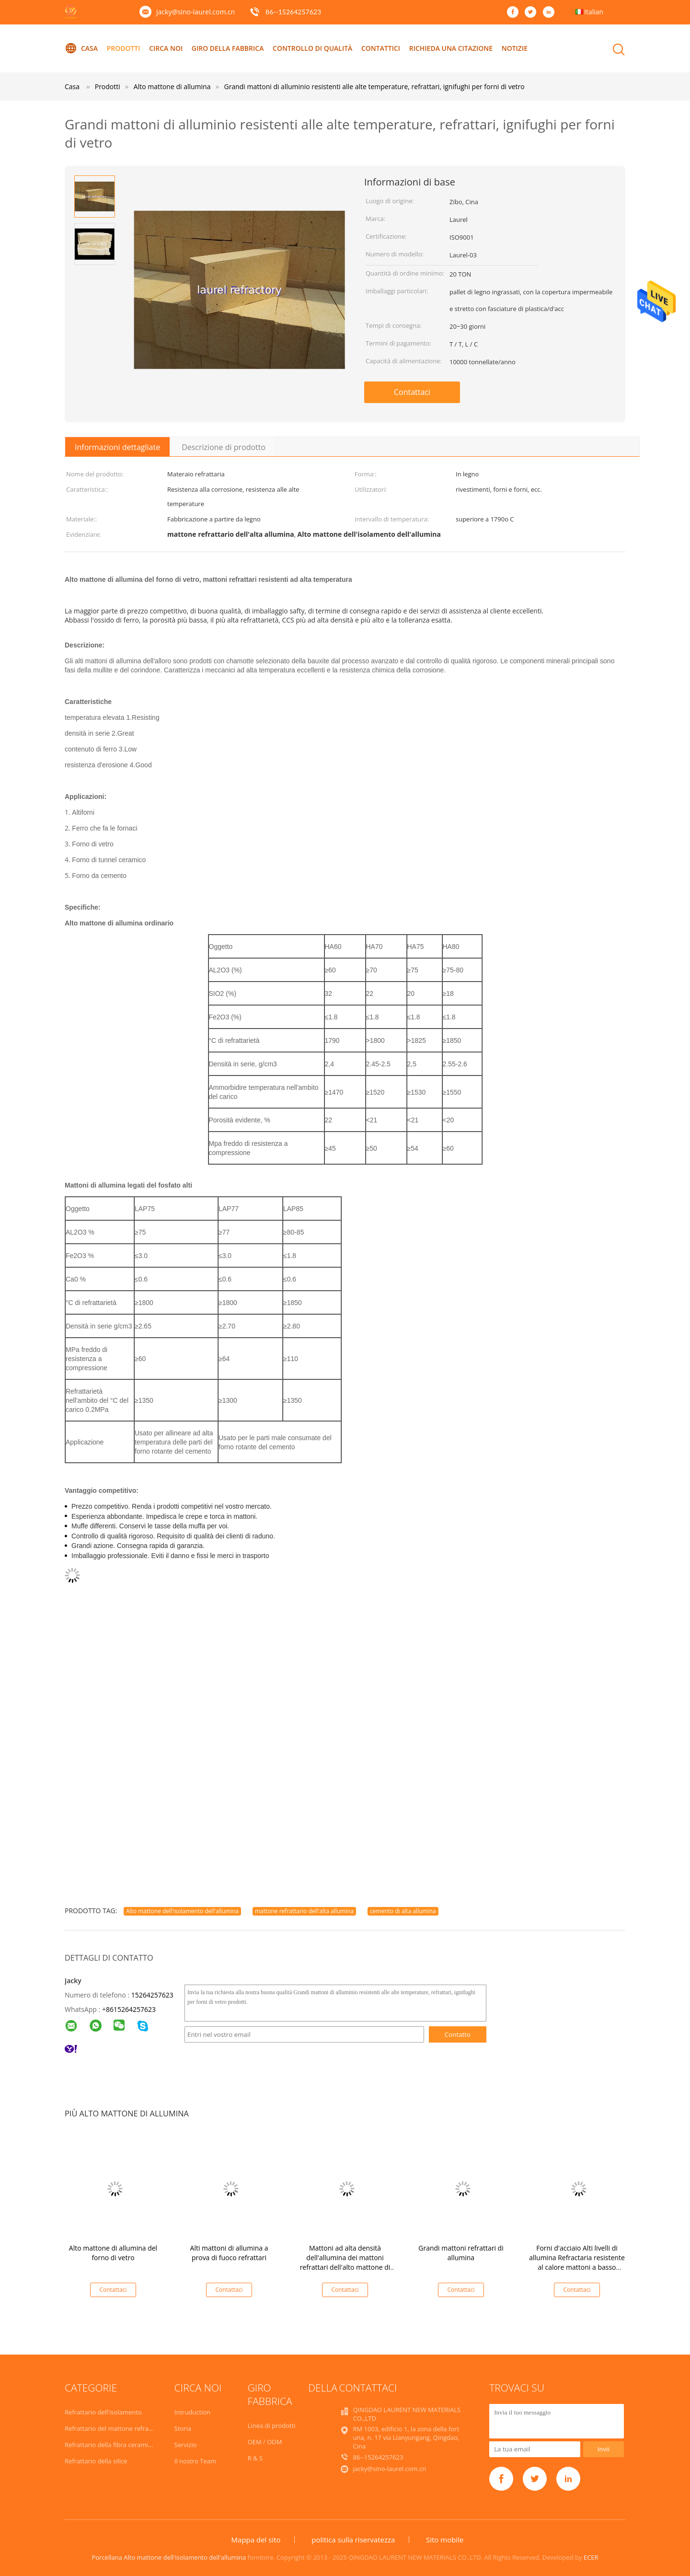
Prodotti (123, 48)
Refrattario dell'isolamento (103, 2412)
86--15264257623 (293, 12)
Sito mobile (444, 2539)
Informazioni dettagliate (117, 447)
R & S (255, 2458)
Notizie (515, 48)
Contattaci (412, 392)
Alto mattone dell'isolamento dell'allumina (182, 1911)
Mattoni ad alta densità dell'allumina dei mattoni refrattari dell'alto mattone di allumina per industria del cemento (345, 2267)
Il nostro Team (195, 2461)
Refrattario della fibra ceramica (109, 2444)
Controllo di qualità (313, 48)
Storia (182, 2428)
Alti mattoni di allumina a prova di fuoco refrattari (229, 2252)
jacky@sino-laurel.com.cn (195, 11)
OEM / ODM (265, 2441)
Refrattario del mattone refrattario (114, 2428)
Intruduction (192, 2412)
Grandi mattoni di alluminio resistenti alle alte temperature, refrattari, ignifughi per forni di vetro (374, 86)
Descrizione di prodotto (223, 447)
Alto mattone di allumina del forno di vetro (113, 2252)
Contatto (458, 2034)
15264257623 (152, 1994)
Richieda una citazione (452, 48)
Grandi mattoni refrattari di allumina (460, 2252)
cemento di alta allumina (403, 1911)
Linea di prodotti (272, 2425)
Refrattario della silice (96, 2461)
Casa (81, 48)
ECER (591, 2557)
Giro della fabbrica (228, 48)
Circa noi (166, 48)
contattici (381, 48)
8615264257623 (131, 2009)
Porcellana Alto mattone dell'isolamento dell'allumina (169, 2557)
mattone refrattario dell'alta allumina (304, 1911)
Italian (593, 11)
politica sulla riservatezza (353, 2539)
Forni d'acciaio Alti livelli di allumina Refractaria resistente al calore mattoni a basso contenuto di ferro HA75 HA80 (577, 2262)
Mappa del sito (256, 2539)
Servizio (185, 2444)
